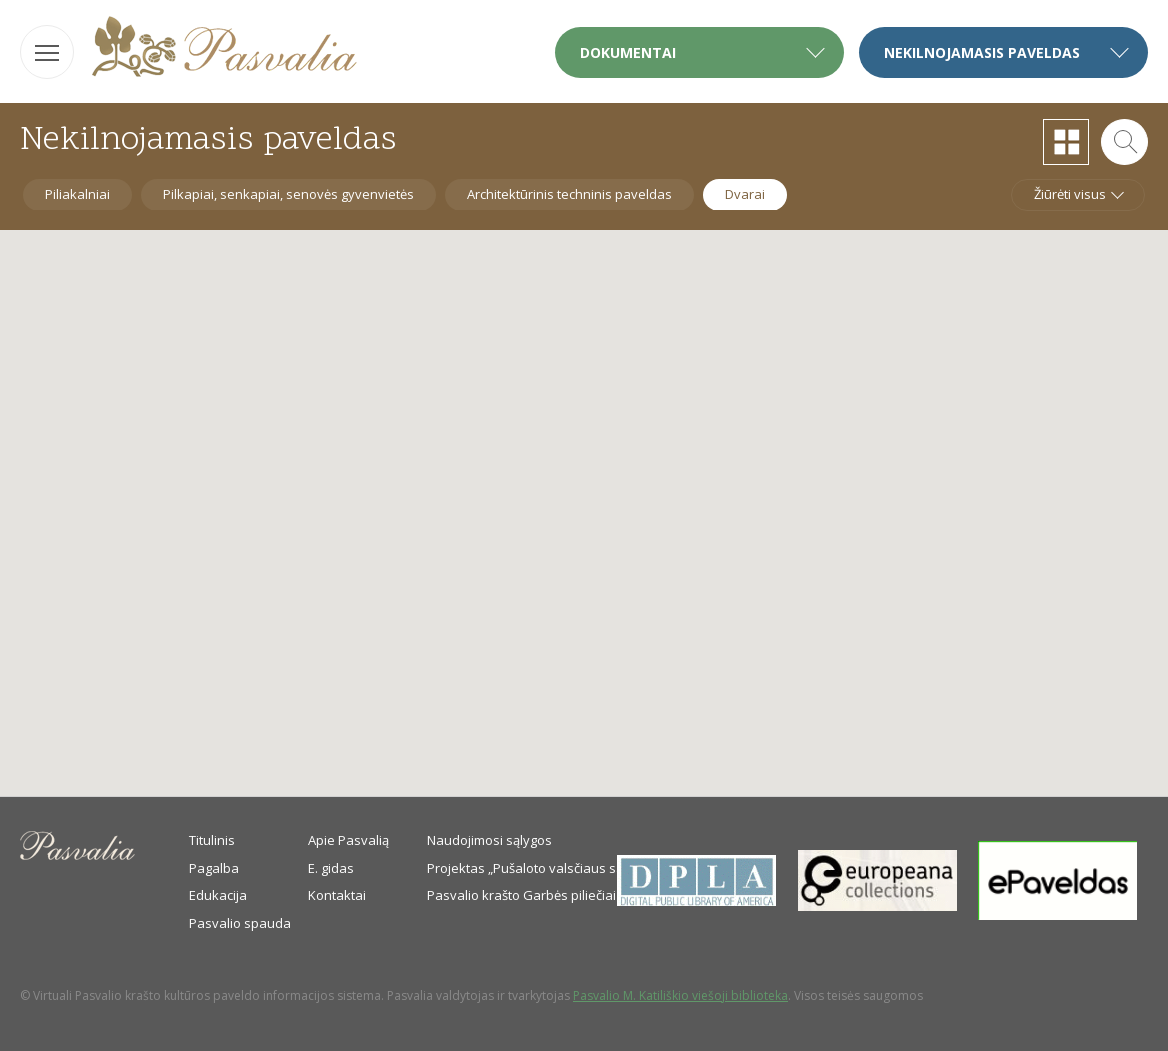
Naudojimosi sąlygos (489, 840)
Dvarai (745, 194)
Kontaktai (337, 895)
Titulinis (212, 840)
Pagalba (214, 868)
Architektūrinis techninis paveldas (569, 194)
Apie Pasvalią (348, 840)
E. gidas (331, 868)
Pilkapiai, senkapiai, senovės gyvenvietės (288, 194)
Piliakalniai (77, 194)
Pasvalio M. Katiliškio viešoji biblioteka (680, 995)
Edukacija (218, 895)
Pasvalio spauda (240, 923)
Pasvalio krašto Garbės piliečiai (521, 895)
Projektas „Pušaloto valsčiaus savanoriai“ (553, 868)
